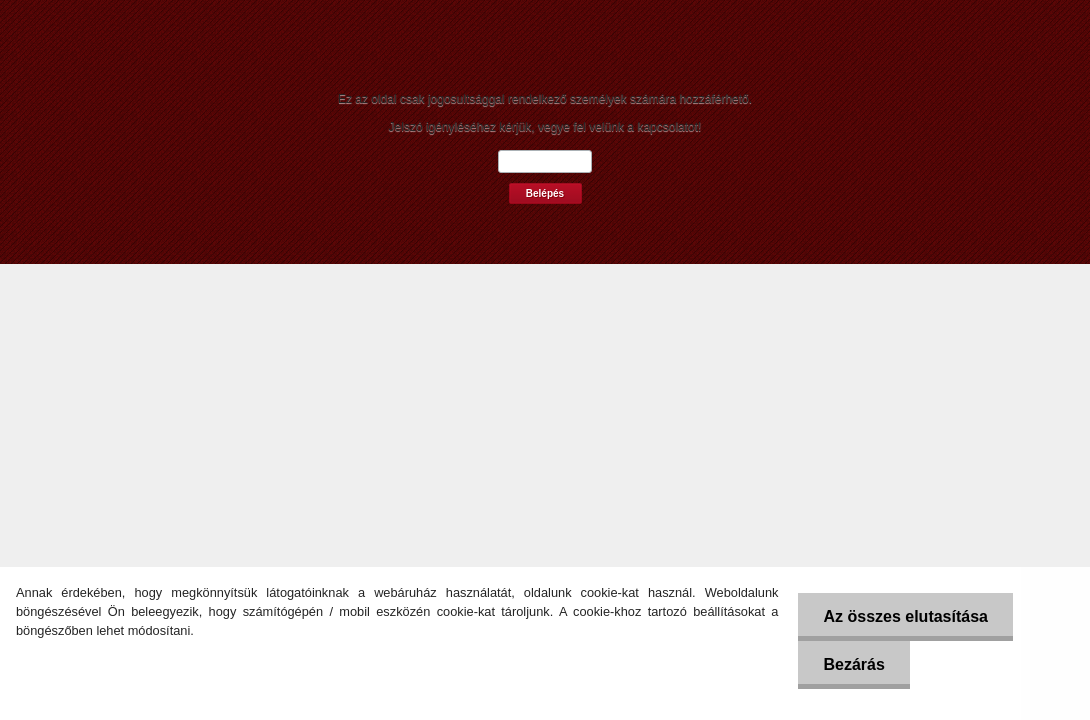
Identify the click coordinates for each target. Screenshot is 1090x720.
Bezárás (853, 664)
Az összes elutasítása (905, 616)
